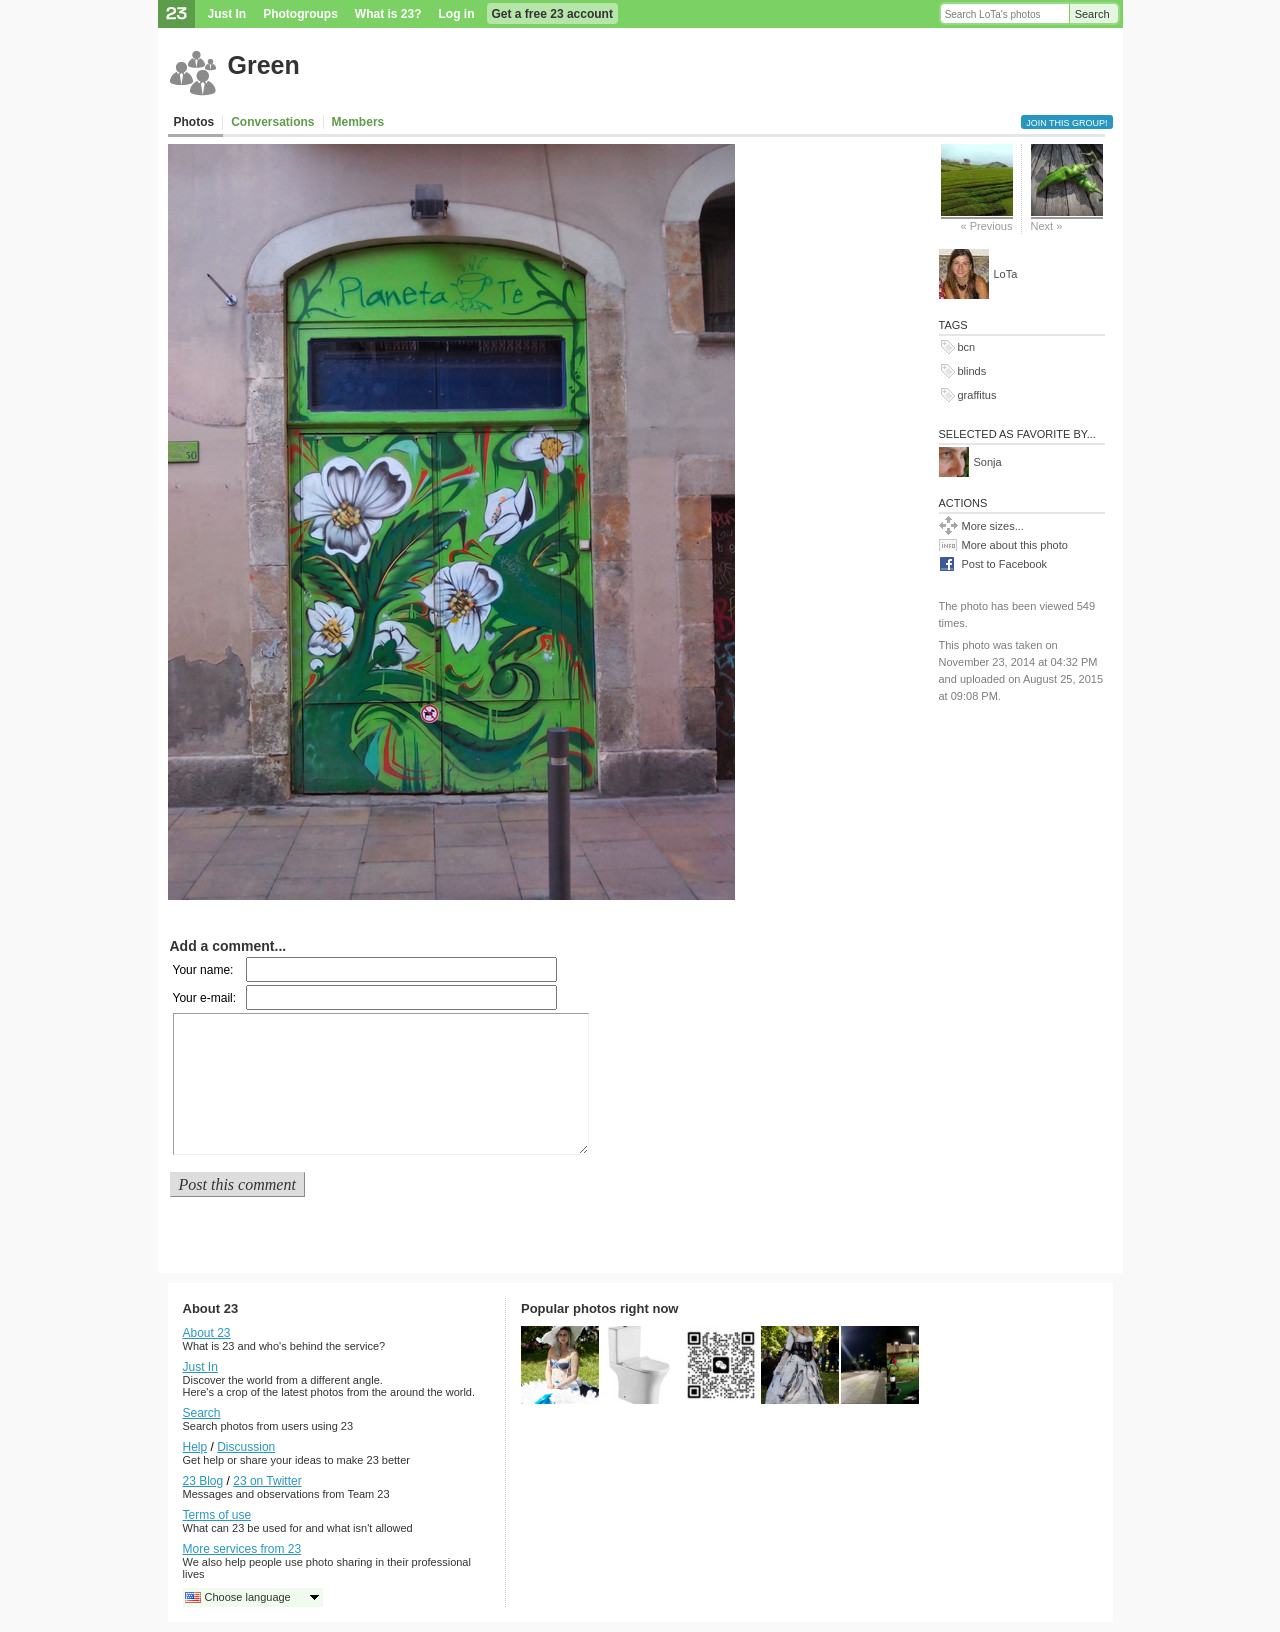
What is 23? (388, 14)
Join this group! (1066, 123)
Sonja (988, 462)
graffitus (977, 395)
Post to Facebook (1005, 564)
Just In (227, 14)
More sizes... (993, 526)
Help (195, 1447)
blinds (972, 371)
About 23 (207, 1333)
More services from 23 (242, 1549)
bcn (967, 347)
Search (1092, 14)
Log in (457, 14)
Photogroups (300, 14)
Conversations (272, 122)
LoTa (1006, 274)
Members (358, 122)
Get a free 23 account (552, 14)
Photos (194, 122)
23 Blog (203, 1481)
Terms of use (217, 1515)
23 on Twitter (267, 1481)
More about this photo (1015, 545)
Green (264, 65)
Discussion (246, 1447)
